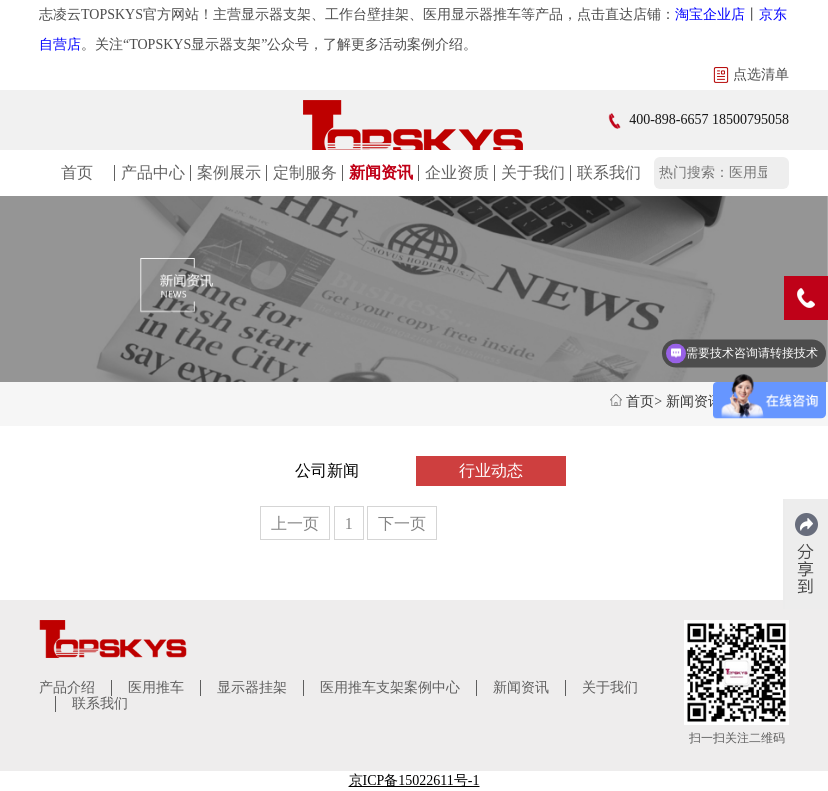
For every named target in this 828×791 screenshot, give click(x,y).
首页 (77, 172)
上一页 (295, 523)
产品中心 (153, 172)
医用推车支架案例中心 (390, 687)
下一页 (402, 523)
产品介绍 (67, 687)
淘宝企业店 (710, 14)
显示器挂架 (252, 687)
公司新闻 (327, 470)
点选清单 (751, 74)
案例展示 (229, 172)
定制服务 (305, 172)
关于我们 (533, 172)
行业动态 (491, 470)
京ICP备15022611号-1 (414, 780)
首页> (644, 401)
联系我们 (609, 172)
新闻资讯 (381, 172)
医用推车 (156, 687)
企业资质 (457, 172)
